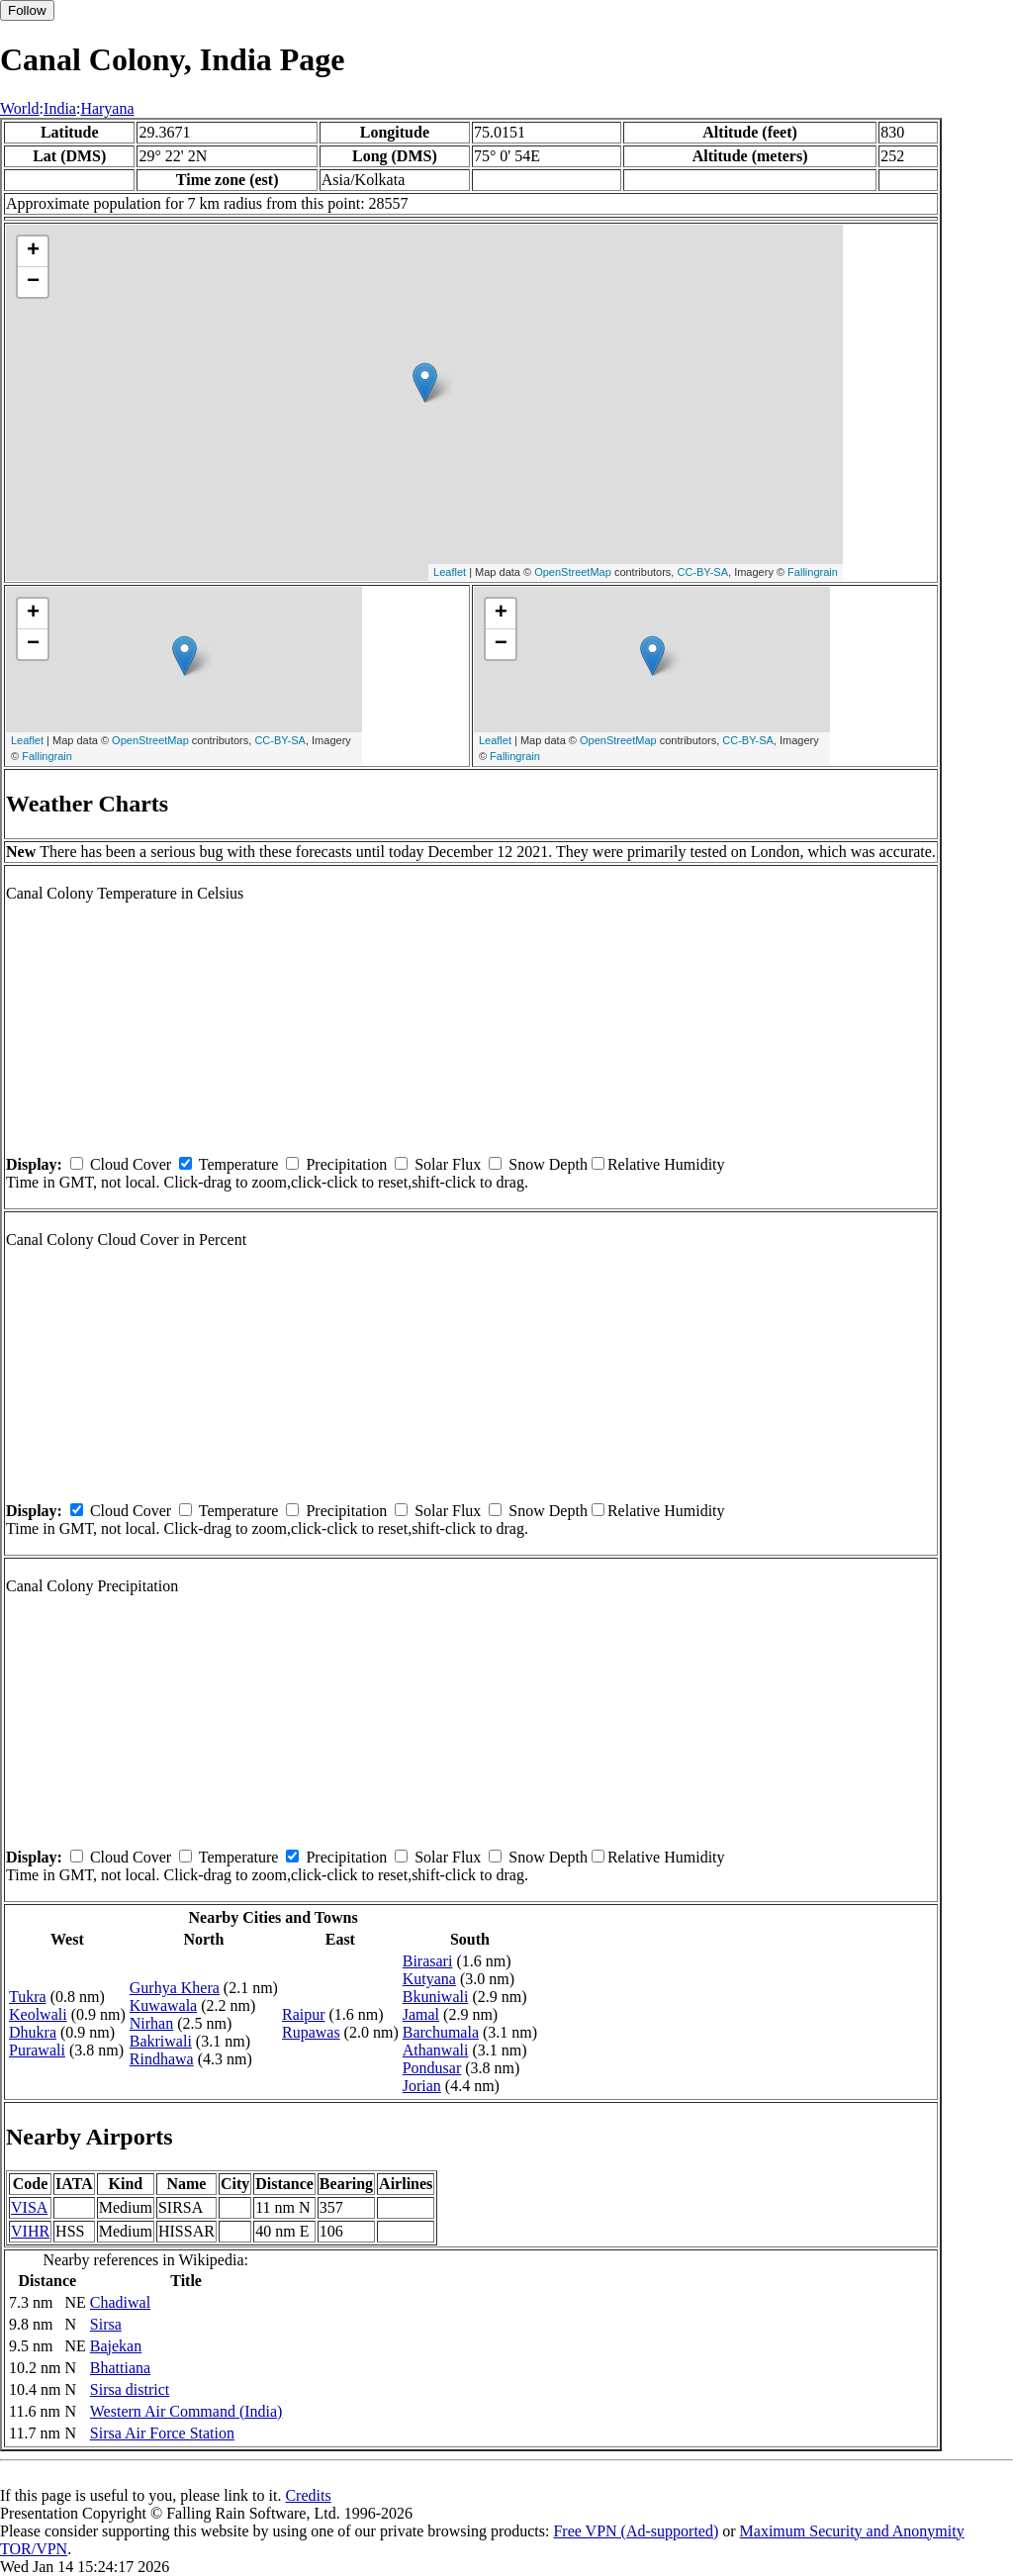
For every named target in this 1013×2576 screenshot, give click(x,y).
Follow (27, 10)
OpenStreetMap (572, 572)
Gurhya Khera (175, 1987)
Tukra (27, 1996)
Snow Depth (548, 1164)
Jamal (421, 2014)
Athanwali (436, 2050)
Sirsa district (129, 2389)
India (60, 108)
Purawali (37, 2050)
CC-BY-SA (702, 572)
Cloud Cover (130, 1164)
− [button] (33, 282)
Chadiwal (120, 2302)
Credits (307, 2495)
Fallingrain (812, 572)
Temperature (239, 1164)
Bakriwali (161, 2041)
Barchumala (441, 2032)
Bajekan (115, 2345)
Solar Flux (447, 1164)
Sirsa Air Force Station (162, 2433)
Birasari (428, 1961)
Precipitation (346, 1164)
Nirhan (151, 2023)
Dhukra (32, 2032)
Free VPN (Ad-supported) (635, 2531)
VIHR (30, 2231)
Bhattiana (120, 2367)
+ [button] (33, 251)
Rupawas (311, 2032)
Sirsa (106, 2324)
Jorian (422, 2085)
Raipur (303, 2014)
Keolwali (38, 2014)
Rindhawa (162, 2059)
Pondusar (432, 2067)
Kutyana (429, 1978)
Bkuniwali (436, 1996)
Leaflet (449, 572)
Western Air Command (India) (186, 2411)
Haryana (107, 108)
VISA (29, 2207)
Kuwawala (163, 2005)
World (20, 108)
